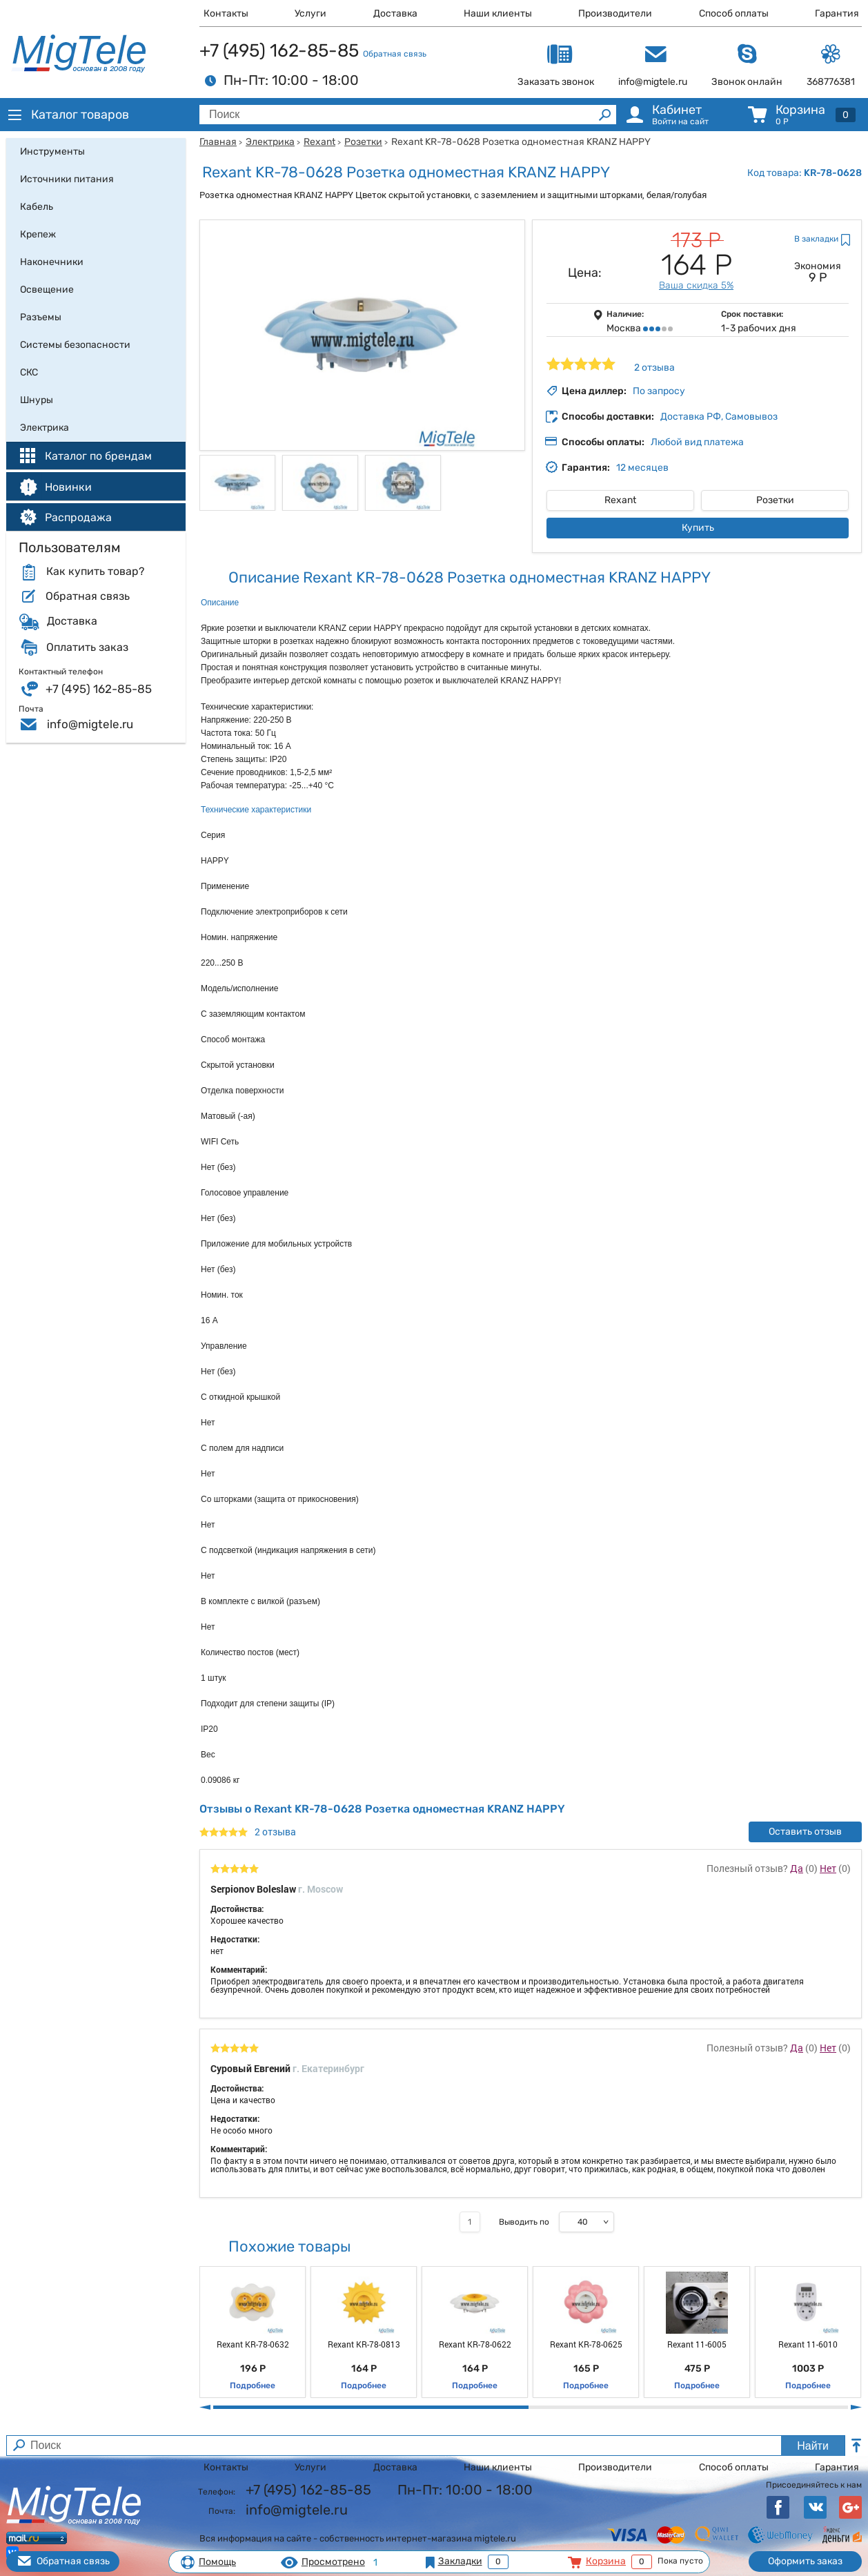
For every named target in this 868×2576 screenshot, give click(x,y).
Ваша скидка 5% (696, 285)
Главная (218, 142)
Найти (813, 2446)
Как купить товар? (95, 571)
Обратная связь (394, 54)
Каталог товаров (67, 114)
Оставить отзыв (805, 1831)
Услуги (310, 13)
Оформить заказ (805, 2561)
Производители (615, 13)
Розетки (363, 142)
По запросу (659, 391)
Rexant (319, 142)
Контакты (226, 13)
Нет (828, 1868)
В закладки (816, 239)
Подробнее (252, 2385)
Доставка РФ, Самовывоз (719, 416)
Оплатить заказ (87, 647)
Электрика (270, 142)
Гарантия (837, 13)
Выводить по (524, 2222)
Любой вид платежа (697, 442)
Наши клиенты (498, 13)
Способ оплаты (734, 13)
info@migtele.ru (90, 724)
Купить (698, 528)
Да (796, 1868)
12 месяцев (642, 468)
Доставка (395, 13)
